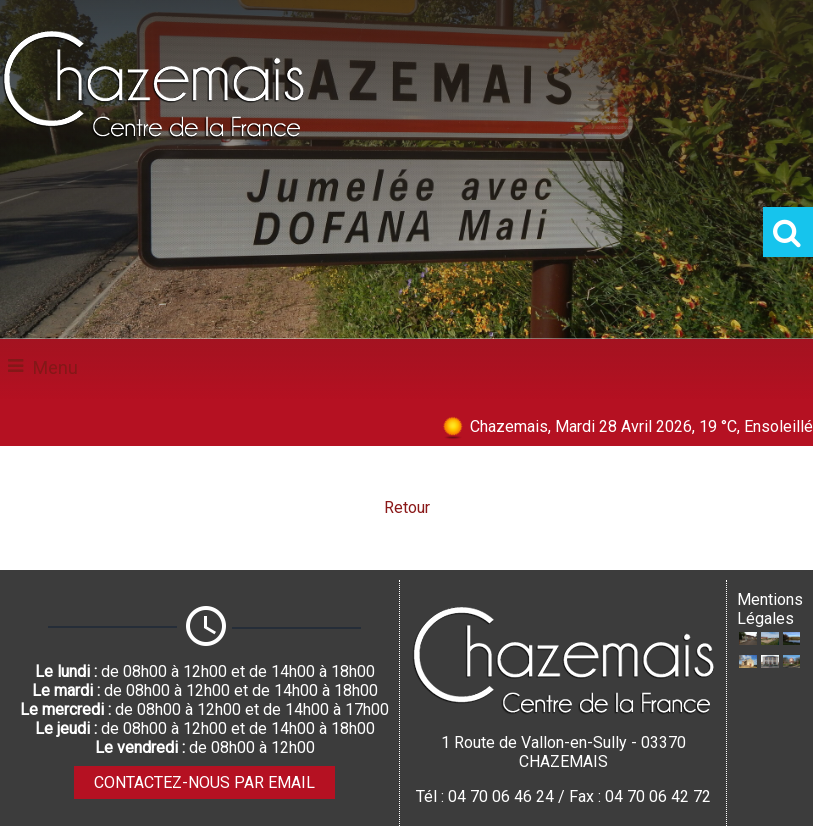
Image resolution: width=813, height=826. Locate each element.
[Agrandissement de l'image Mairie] (770, 662)
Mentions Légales (770, 609)
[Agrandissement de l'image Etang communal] (792, 639)
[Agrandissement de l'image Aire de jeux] (770, 639)
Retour (407, 507)
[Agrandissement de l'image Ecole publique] (748, 639)
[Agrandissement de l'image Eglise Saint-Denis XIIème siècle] (748, 662)
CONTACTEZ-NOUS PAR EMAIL (204, 782)
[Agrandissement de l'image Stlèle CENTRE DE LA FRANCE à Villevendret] (792, 662)
